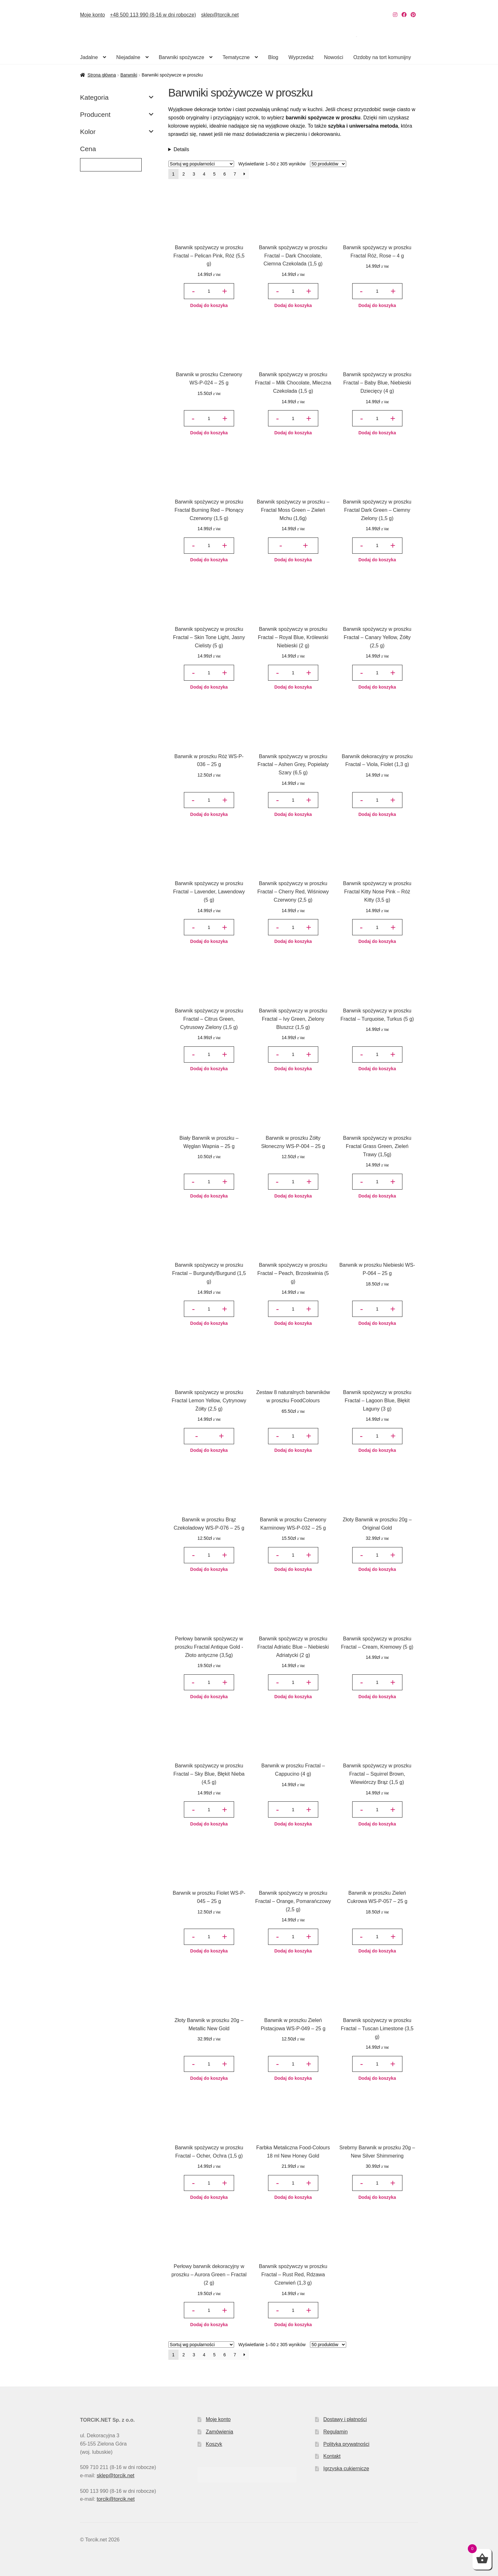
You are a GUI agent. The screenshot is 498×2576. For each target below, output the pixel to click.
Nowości (333, 57)
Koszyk (214, 2444)
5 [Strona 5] (214, 174)
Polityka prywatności (346, 2444)
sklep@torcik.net (220, 14)
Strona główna (102, 74)
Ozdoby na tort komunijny (382, 57)
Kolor (116, 132)
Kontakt (331, 2456)
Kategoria (116, 97)
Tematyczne (236, 57)
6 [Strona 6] (224, 174)
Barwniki (128, 74)
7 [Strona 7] (235, 174)
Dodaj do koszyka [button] (209, 305)
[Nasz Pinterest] (413, 14)
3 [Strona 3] (193, 174)
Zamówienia (219, 2431)
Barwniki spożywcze (181, 57)
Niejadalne (128, 57)
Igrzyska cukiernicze (346, 2468)
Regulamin (335, 2431)
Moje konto (92, 14)
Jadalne (89, 57)
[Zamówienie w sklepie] (201, 164)
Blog (273, 57)
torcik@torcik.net (115, 2499)
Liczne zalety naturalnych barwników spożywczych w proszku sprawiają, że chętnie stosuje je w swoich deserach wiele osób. (293, 149)
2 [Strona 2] (183, 174)
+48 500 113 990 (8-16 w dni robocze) (153, 14)
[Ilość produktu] (209, 291)
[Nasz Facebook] (404, 14)
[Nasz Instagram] (395, 14)
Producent (116, 114)
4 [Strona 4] (204, 174)
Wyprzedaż (301, 57)
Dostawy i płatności (345, 2419)
